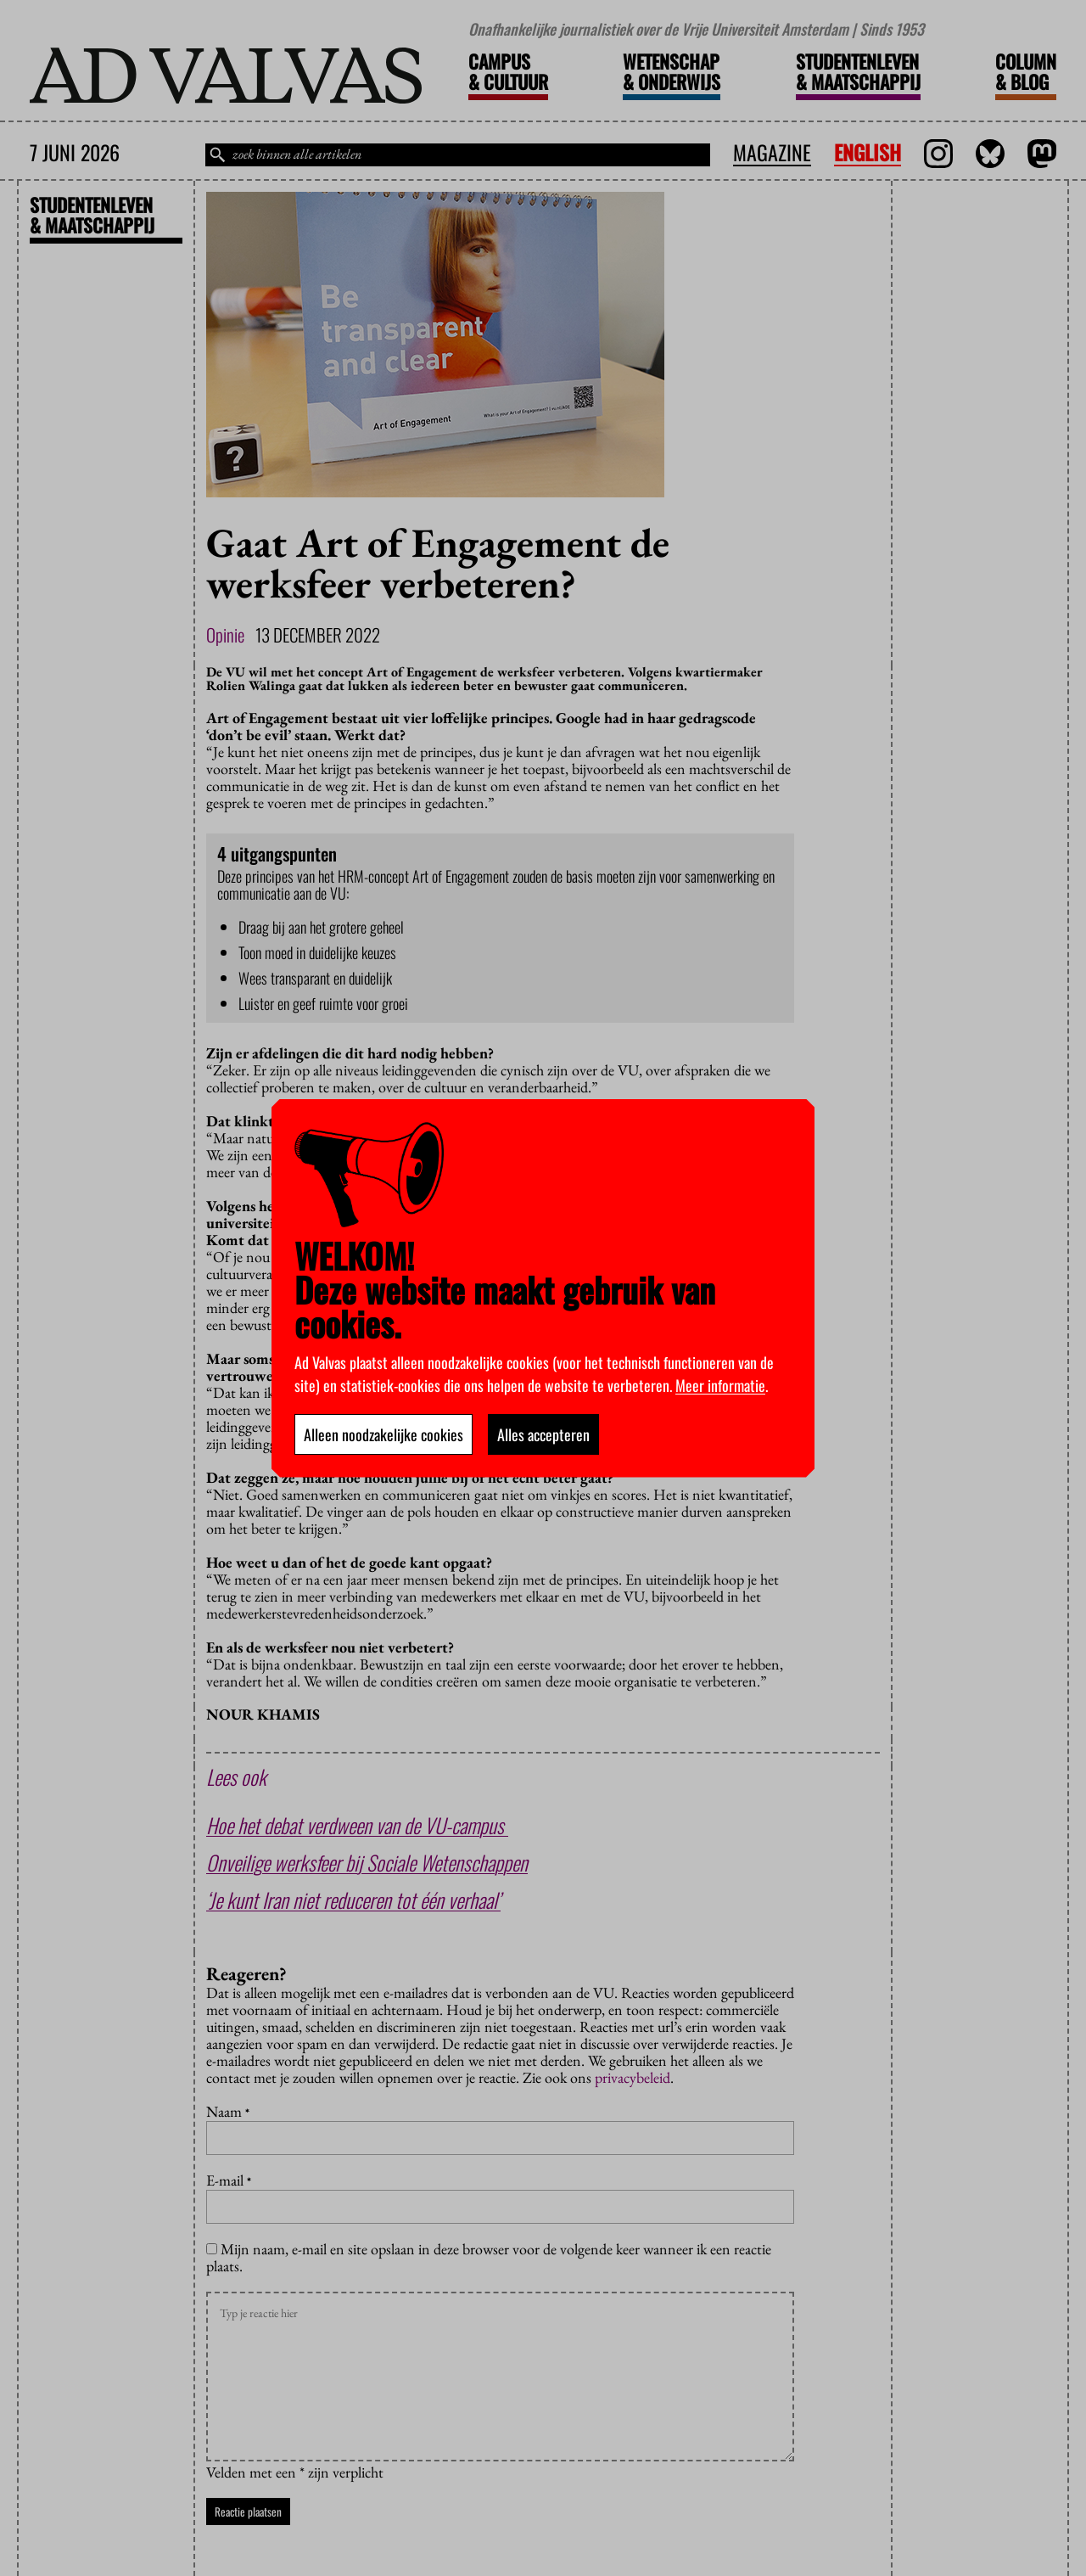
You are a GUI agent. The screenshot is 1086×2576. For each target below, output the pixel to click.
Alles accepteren (543, 1434)
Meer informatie (720, 1385)
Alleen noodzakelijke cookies (383, 1434)
